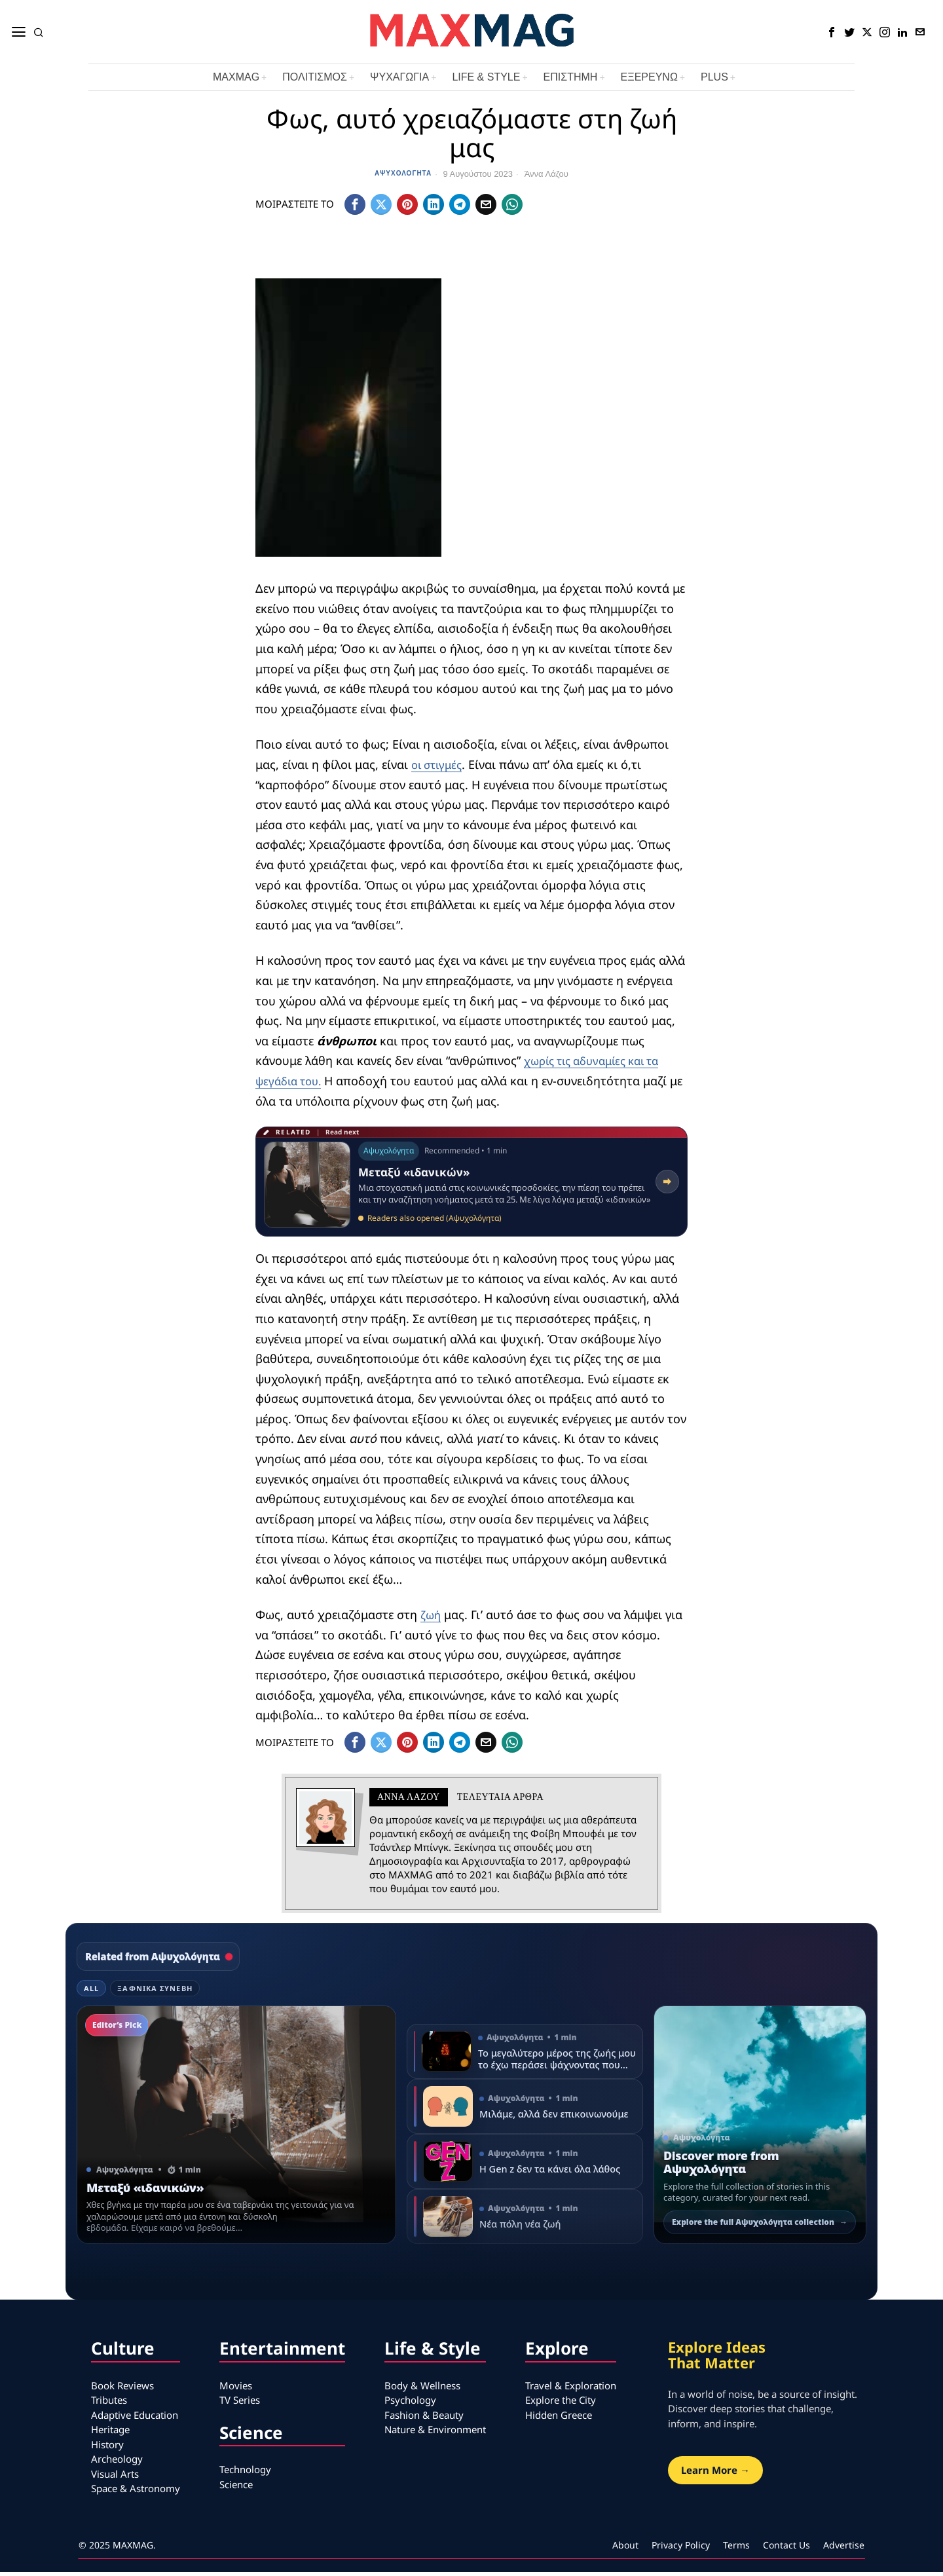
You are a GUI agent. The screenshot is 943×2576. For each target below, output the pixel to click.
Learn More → (715, 2473)
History (107, 2448)
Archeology (117, 2462)
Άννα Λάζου (546, 174)
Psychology (410, 2403)
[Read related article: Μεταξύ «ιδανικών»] (471, 1185)
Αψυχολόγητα (403, 173)
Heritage (110, 2433)
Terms (736, 2549)
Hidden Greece (558, 2418)
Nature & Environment (435, 2433)
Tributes (109, 2403)
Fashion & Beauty (424, 2418)
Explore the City (560, 2403)
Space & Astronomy (135, 2492)
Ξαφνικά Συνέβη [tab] (154, 1992)
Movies (235, 2389)
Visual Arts (115, 2477)
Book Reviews (122, 2389)
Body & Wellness (422, 2389)
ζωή (431, 1618)
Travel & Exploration (570, 2389)
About (625, 2549)
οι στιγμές (439, 768)
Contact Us (786, 2549)
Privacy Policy (681, 2549)
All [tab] (91, 1992)
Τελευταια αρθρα (500, 1801)
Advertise (843, 2549)
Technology (245, 2473)
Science (236, 2488)
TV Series (239, 2403)
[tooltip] (832, 32)
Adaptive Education (134, 2418)
